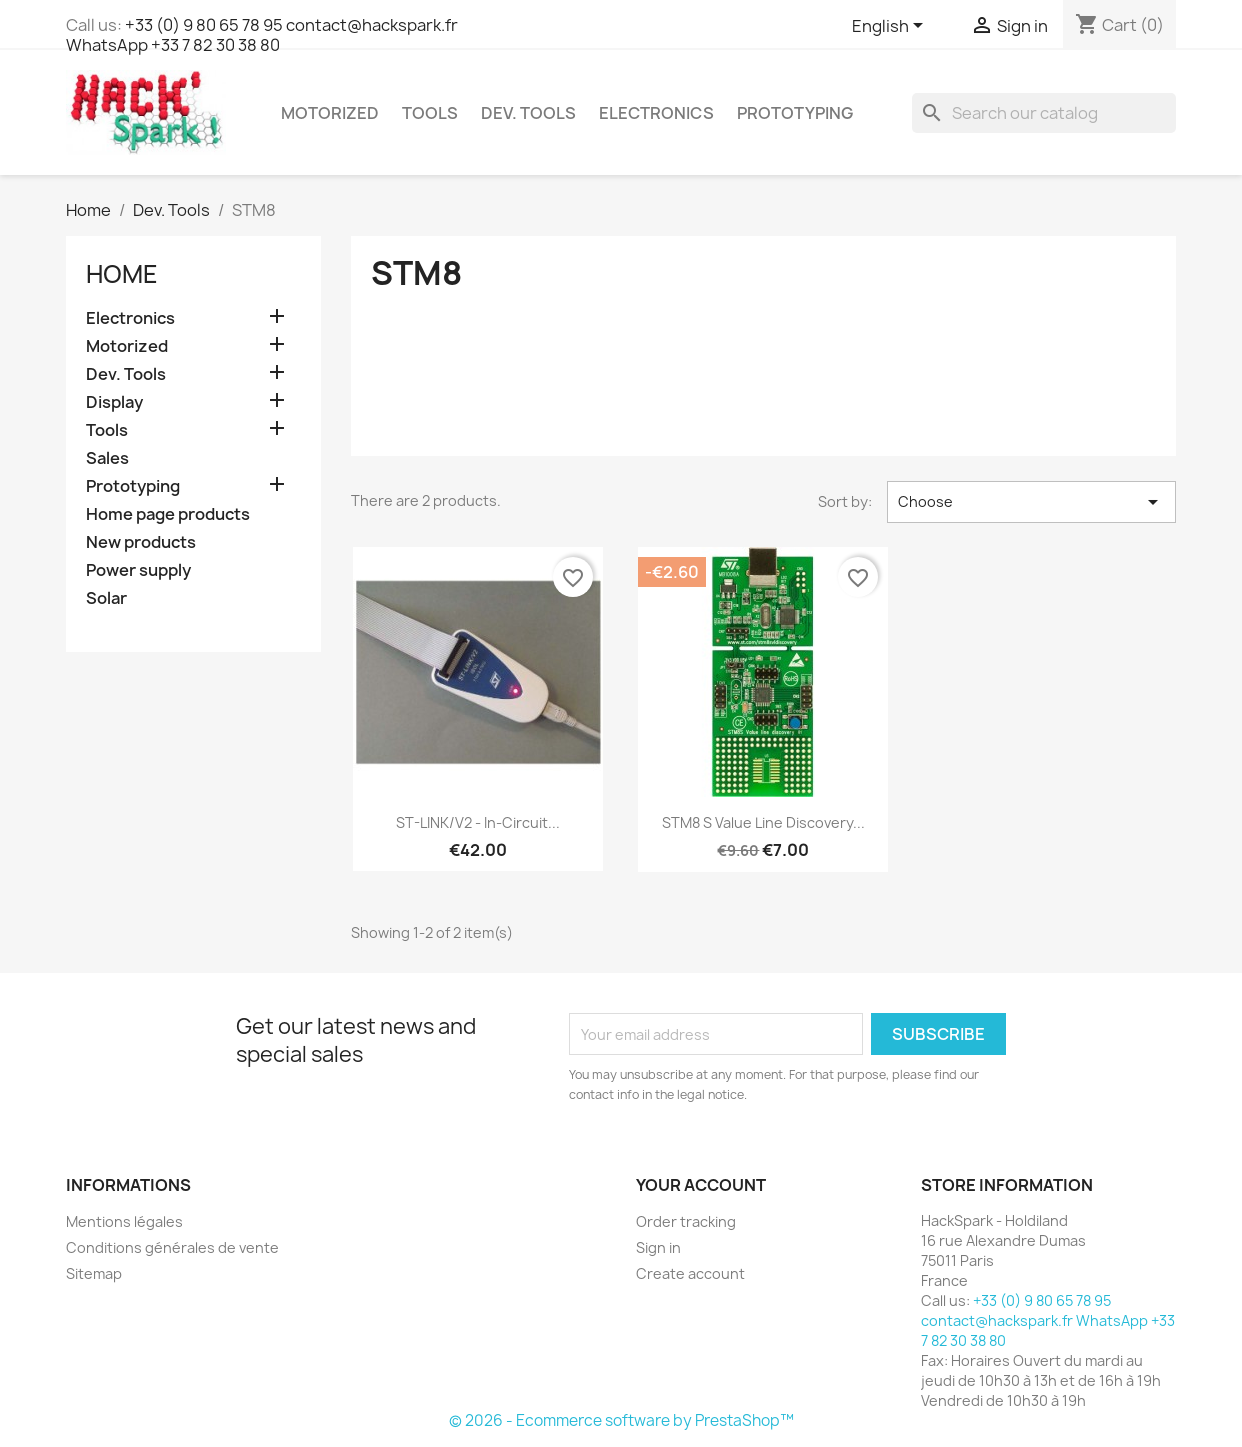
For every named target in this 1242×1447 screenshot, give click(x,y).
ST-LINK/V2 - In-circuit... (478, 822)
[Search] (1044, 113)
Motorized (330, 113)
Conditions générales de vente (172, 1247)
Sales (107, 458)
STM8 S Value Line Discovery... (763, 822)
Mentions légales (124, 1221)
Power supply (138, 570)
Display (114, 402)
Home (122, 274)
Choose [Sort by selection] (1031, 502)
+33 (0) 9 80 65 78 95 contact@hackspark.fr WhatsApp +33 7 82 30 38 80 (262, 35)
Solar (106, 598)
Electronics (656, 113)
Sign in (658, 1247)
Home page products (168, 514)
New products (141, 542)
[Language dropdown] (891, 27)
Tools (430, 113)
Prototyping (795, 113)
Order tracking (686, 1221)
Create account (690, 1273)
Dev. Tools (528, 113)
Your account (701, 1185)
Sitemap (94, 1273)
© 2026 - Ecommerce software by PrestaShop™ (621, 1420)
